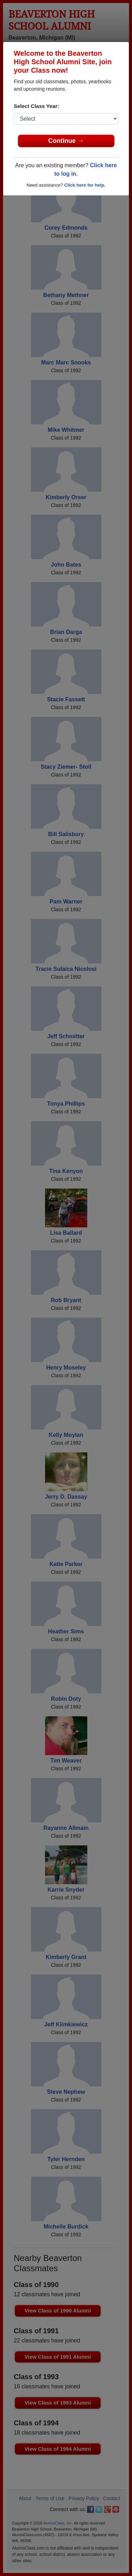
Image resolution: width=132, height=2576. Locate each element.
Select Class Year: (36, 106)
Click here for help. (84, 185)
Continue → (66, 140)
